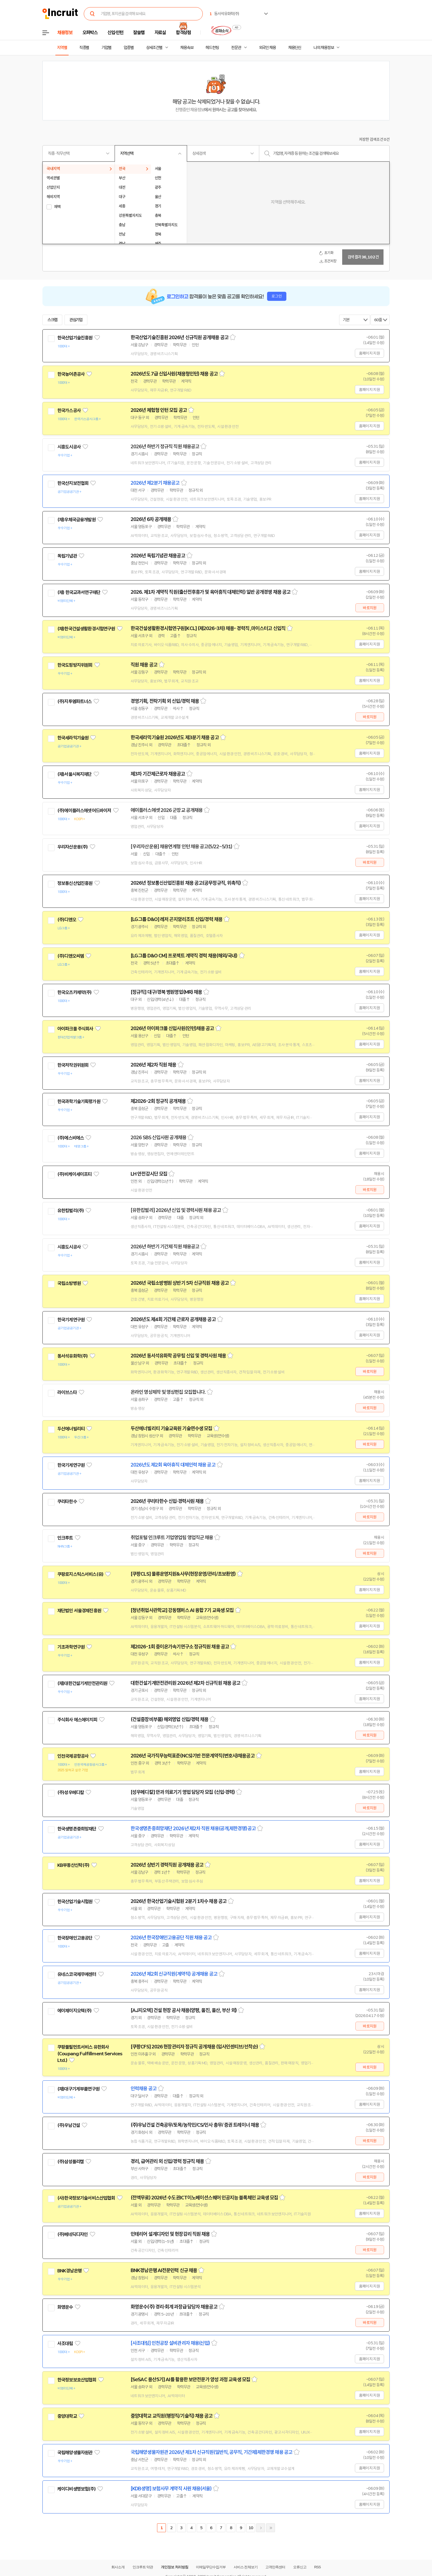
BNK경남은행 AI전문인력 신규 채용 (164, 2270)
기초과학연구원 (71, 1647)
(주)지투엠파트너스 (74, 701)
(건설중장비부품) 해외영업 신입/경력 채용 (169, 1719)
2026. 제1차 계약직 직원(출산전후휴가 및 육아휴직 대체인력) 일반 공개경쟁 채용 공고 (210, 592)
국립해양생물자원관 (74, 2453)
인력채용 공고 (143, 2088)
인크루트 (65, 1538)
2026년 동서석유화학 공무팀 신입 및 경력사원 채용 (178, 1355)
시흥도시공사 (69, 447)
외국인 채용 (267, 47)
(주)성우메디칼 (70, 1792)
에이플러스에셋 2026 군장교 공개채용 (166, 810)
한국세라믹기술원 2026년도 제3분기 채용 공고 (175, 737)
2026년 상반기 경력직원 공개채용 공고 (167, 1865)
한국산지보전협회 (72, 483)
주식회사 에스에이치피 (77, 1720)
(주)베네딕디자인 (72, 2234)
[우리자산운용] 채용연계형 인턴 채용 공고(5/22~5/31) (181, 846)
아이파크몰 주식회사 (75, 1029)
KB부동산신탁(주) (73, 1865)
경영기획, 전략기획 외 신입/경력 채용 (165, 701)
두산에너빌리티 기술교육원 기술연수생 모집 (171, 1428)
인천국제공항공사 (72, 1756)
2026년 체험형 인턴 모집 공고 (159, 410)
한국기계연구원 (71, 1320)
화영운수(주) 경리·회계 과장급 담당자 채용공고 (174, 2307)
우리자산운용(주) (72, 847)
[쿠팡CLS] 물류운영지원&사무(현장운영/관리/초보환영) (183, 1574)
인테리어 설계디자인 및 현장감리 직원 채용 (170, 2234)
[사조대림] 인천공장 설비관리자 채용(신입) (170, 2343)
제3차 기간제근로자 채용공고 (158, 774)
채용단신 (294, 47)
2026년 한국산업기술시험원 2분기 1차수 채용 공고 (178, 1901)
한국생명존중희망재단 (76, 1829)
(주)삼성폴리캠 (70, 2162)
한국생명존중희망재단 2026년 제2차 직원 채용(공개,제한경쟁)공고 (193, 1828)
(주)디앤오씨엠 (70, 956)
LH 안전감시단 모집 (149, 1174)
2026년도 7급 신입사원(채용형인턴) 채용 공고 (174, 374)
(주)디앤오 (66, 920)
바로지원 (369, 607)
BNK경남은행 (69, 2271)
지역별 (62, 47)
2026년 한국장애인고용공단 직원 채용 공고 (171, 1937)
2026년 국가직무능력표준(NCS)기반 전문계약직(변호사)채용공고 (193, 1756)
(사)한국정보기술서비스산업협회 (86, 2198)
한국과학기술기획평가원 (78, 1101)
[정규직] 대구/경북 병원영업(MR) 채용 (166, 992)
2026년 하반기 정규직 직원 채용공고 (165, 446)
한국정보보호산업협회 (76, 2380)
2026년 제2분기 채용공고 (155, 483)
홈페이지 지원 (369, 353)
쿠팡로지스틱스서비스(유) (80, 1574)
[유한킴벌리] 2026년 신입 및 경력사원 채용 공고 (176, 1210)
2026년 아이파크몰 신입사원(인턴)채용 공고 (172, 1028)
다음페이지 (260, 2527)
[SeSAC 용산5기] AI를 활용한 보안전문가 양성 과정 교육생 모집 (190, 2379)
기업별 (106, 47)
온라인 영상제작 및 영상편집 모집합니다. (168, 1392)
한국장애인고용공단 (74, 1938)
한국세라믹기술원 (72, 738)
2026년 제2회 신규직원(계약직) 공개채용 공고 (174, 1974)
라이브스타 (67, 1392)
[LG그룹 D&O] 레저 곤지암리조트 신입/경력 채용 (176, 919)
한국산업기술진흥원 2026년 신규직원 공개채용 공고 (179, 337)
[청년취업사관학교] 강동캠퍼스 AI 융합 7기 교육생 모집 (182, 1610)
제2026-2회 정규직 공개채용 (158, 1101)
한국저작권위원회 (72, 1065)
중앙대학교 (67, 2416)
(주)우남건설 (68, 2125)
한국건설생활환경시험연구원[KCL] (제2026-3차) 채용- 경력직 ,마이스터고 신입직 (208, 628)
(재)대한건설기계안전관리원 (82, 1683)
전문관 (236, 47)
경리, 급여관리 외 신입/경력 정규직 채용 (167, 2161)
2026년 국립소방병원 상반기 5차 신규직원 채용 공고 (180, 1283)
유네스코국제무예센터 (76, 1974)
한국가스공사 (69, 410)
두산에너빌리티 (71, 1429)
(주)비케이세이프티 (74, 1174)
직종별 (84, 47)
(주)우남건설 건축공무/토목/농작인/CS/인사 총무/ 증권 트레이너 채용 (195, 2125)
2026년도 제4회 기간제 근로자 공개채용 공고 (173, 1319)
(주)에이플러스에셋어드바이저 (84, 811)
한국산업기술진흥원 (74, 338)
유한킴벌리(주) (70, 1211)
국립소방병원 (69, 1283)
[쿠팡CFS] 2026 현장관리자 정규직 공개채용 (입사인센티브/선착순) (194, 2046)
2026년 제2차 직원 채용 (153, 1065)
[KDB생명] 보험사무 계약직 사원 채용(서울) (171, 2488)
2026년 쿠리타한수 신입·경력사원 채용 (167, 1501)
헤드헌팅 (212, 47)
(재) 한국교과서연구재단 (78, 592)
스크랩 (52, 320)
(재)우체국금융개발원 (76, 520)
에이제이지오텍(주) (74, 2011)
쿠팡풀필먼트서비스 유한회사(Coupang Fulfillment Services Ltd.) (89, 2053)
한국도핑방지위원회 (74, 665)
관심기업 (76, 320)
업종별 (129, 47)
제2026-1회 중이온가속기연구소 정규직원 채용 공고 (180, 1646)
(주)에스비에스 (70, 1138)
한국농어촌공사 (71, 374)
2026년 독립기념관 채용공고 (158, 555)
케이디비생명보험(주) (76, 2489)
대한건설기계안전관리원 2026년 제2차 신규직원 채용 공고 (185, 1683)
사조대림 (65, 2343)
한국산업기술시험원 (74, 1902)
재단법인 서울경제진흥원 (79, 1611)
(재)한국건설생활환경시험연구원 (86, 629)
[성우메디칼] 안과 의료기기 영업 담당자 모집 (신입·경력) (183, 1792)
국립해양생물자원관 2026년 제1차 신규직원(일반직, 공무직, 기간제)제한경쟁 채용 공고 (211, 2452)
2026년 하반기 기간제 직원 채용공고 (165, 1246)
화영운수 (65, 2307)
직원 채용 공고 (144, 664)
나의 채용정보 (324, 47)
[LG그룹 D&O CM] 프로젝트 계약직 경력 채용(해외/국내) (184, 955)
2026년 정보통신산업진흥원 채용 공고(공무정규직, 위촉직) (186, 883)
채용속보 (186, 47)
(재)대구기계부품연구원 (78, 2089)
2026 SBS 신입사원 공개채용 (158, 1137)
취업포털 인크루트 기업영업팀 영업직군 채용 (172, 1537)
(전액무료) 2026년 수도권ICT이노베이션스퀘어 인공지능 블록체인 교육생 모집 (204, 2197)
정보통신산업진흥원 (74, 883)
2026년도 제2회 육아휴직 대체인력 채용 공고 (173, 1465)
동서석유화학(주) (72, 1356)
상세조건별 (154, 47)
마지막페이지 (270, 2527)
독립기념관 (67, 556)
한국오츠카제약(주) (74, 992)
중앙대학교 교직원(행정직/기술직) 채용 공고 (171, 2416)
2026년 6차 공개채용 (151, 519)
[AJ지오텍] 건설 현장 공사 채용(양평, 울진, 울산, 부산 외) (184, 2010)
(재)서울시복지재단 (74, 774)
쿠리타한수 (67, 1501)
